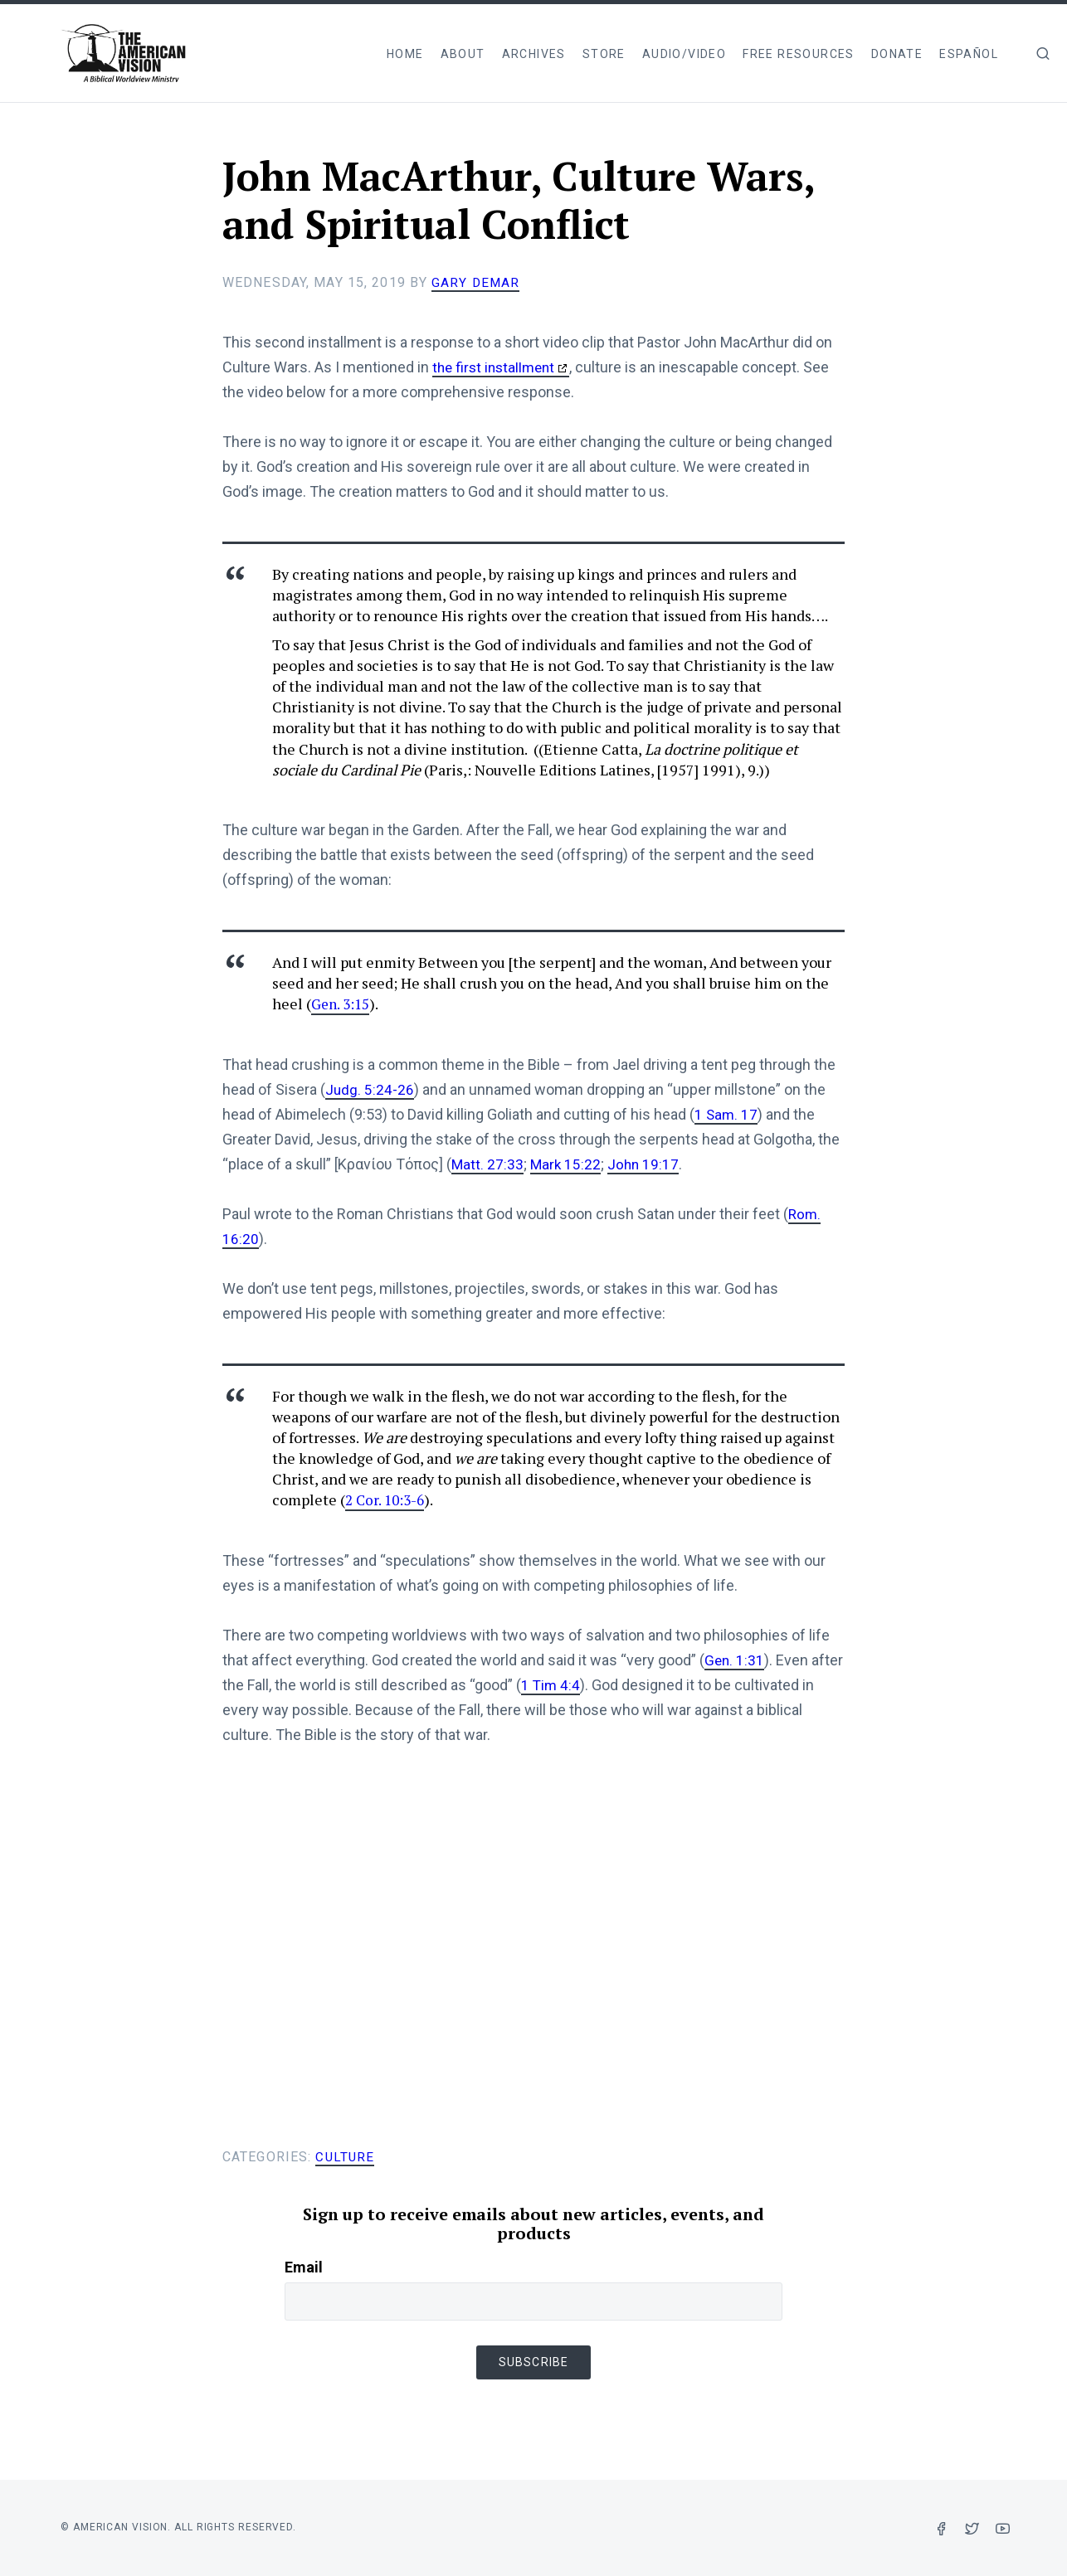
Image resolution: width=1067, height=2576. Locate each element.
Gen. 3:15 (342, 1003)
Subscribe (533, 2362)
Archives (534, 54)
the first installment (496, 367)
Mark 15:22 (567, 1164)
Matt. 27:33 (487, 1164)
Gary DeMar (476, 282)
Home (405, 54)
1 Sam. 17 (726, 1114)
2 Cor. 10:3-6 (387, 1499)
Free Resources (799, 54)
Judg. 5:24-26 (370, 1089)
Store (604, 54)
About (463, 54)
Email (304, 2267)
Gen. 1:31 (735, 1660)
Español (968, 54)
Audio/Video (684, 54)
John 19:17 (646, 1164)
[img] (1042, 53)
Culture (345, 2157)
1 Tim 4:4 (551, 1685)
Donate (897, 54)
